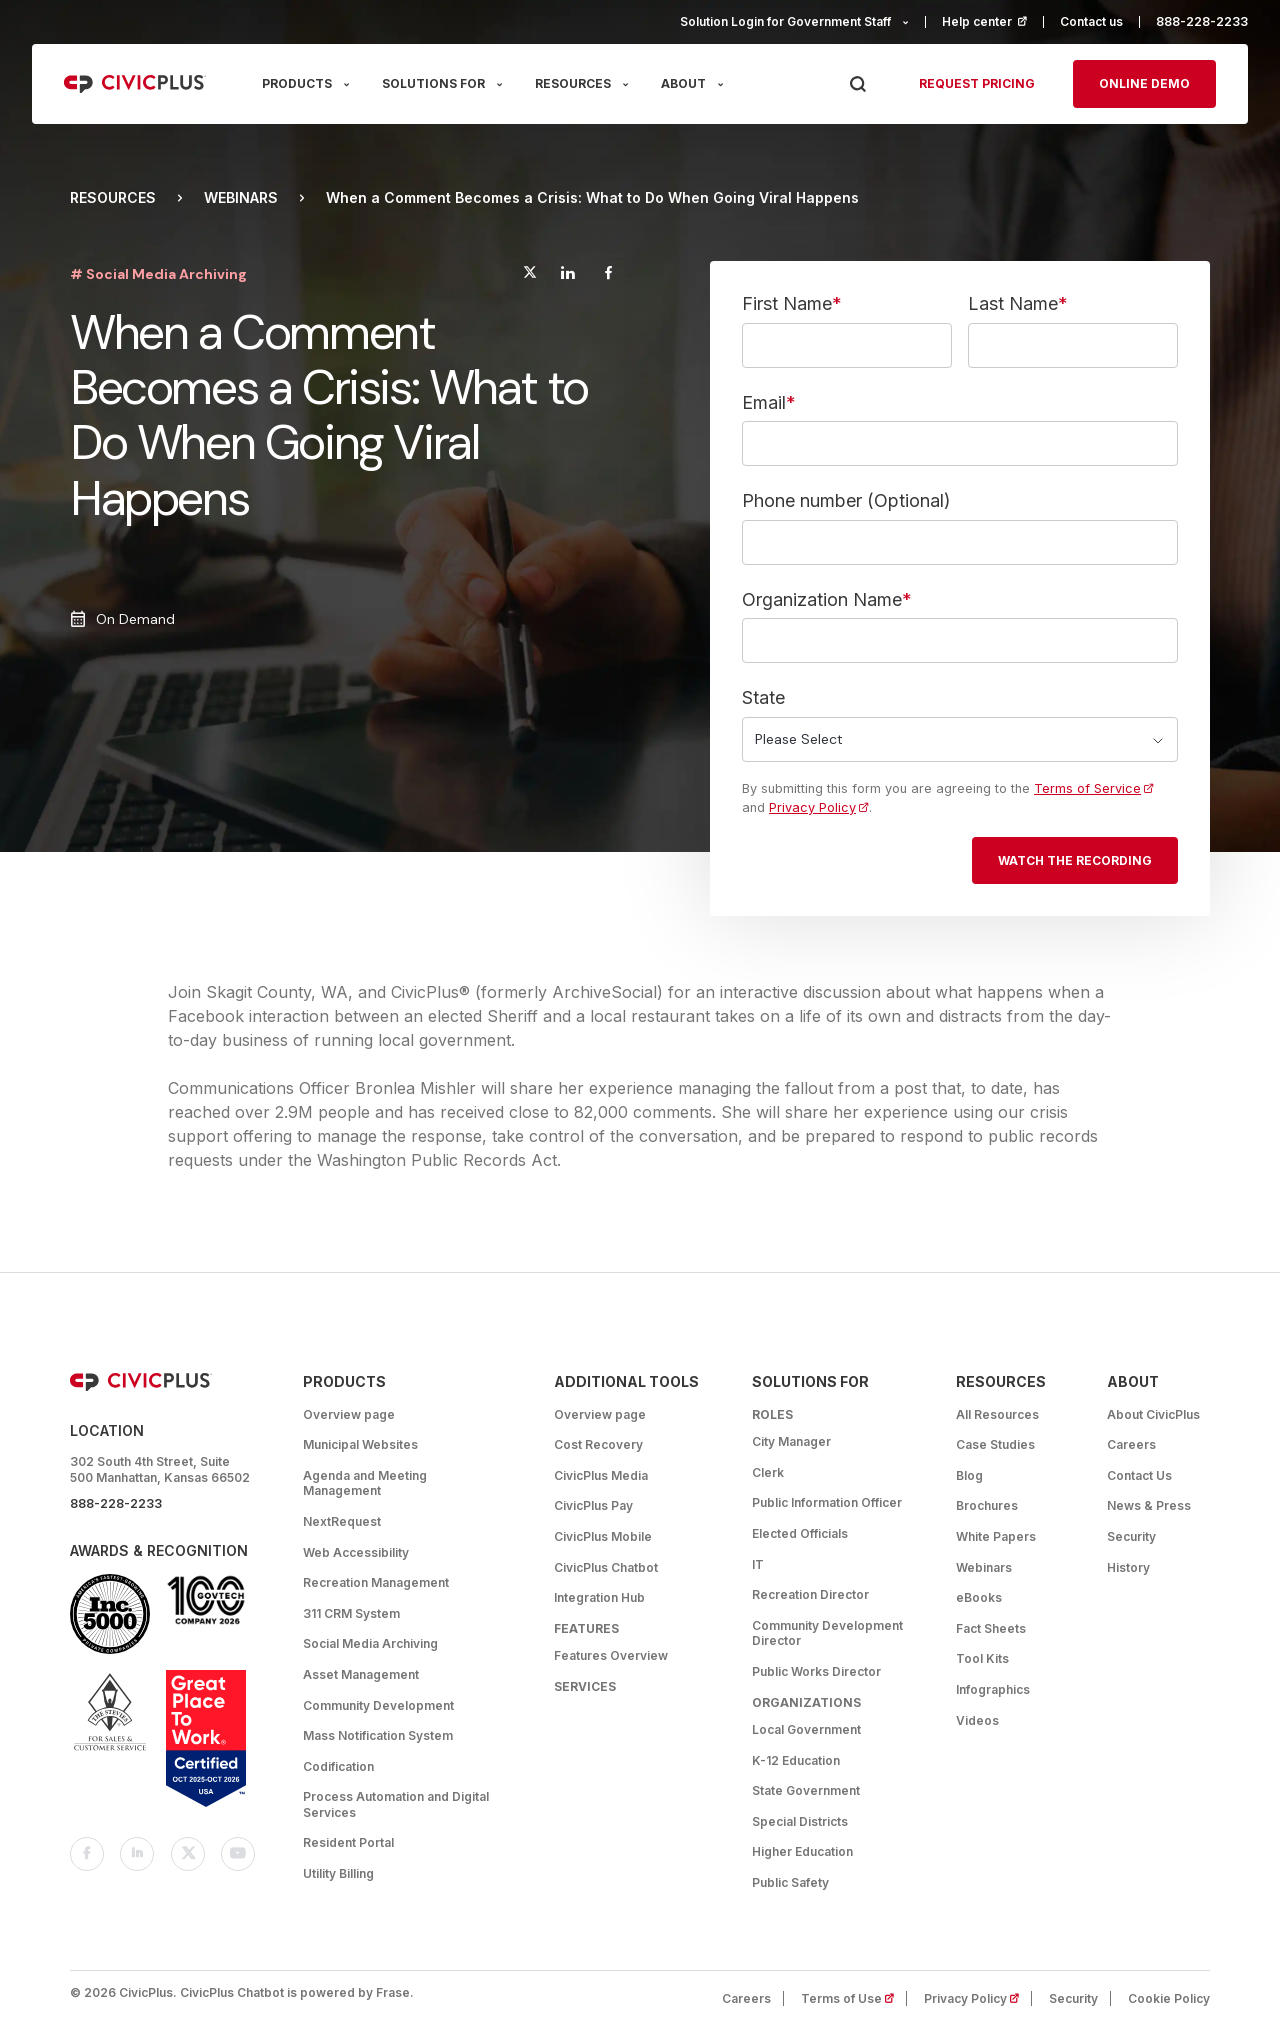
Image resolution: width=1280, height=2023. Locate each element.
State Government (806, 1790)
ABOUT (683, 83)
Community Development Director (827, 1633)
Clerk (768, 1472)
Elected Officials (800, 1533)
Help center (993, 21)
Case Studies (995, 1444)
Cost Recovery (598, 1444)
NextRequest (342, 1521)
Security (1131, 1536)
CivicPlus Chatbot (606, 1567)
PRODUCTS (297, 83)
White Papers (996, 1536)
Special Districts (800, 1821)
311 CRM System (351, 1613)
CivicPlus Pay (593, 1505)
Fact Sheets (991, 1628)
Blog (969, 1475)
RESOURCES (573, 83)
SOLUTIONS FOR (433, 83)
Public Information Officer (827, 1502)
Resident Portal (348, 1842)
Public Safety (790, 1882)
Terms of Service (1094, 788)
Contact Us (1139, 1475)
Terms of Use (854, 1998)
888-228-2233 (1202, 21)
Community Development (378, 1705)
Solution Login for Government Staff (785, 21)
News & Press (1149, 1505)
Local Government (806, 1729)
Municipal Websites (360, 1444)
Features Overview (611, 1655)
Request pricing (977, 83)
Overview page (349, 1414)
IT (758, 1564)
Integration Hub (599, 1597)
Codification (338, 1766)
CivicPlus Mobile (603, 1536)
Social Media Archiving (370, 1643)
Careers (1131, 1444)
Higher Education (802, 1851)
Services (585, 1686)
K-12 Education (796, 1760)
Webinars (241, 198)
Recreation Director (810, 1594)
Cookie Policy (1169, 1998)
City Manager (791, 1441)
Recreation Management (376, 1582)
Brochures (987, 1505)
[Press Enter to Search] (857, 84)
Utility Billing (338, 1873)
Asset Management (361, 1674)
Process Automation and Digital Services (396, 1804)
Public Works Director (816, 1671)
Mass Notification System (378, 1735)
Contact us (1091, 21)
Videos (977, 1720)
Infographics (993, 1689)
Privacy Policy (819, 807)
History (1128, 1567)
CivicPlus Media (601, 1475)
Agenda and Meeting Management (365, 1483)
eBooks (979, 1597)
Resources (113, 198)
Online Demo (1144, 83)
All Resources (997, 1414)
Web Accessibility (356, 1552)
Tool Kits (982, 1658)
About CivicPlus (1153, 1414)
